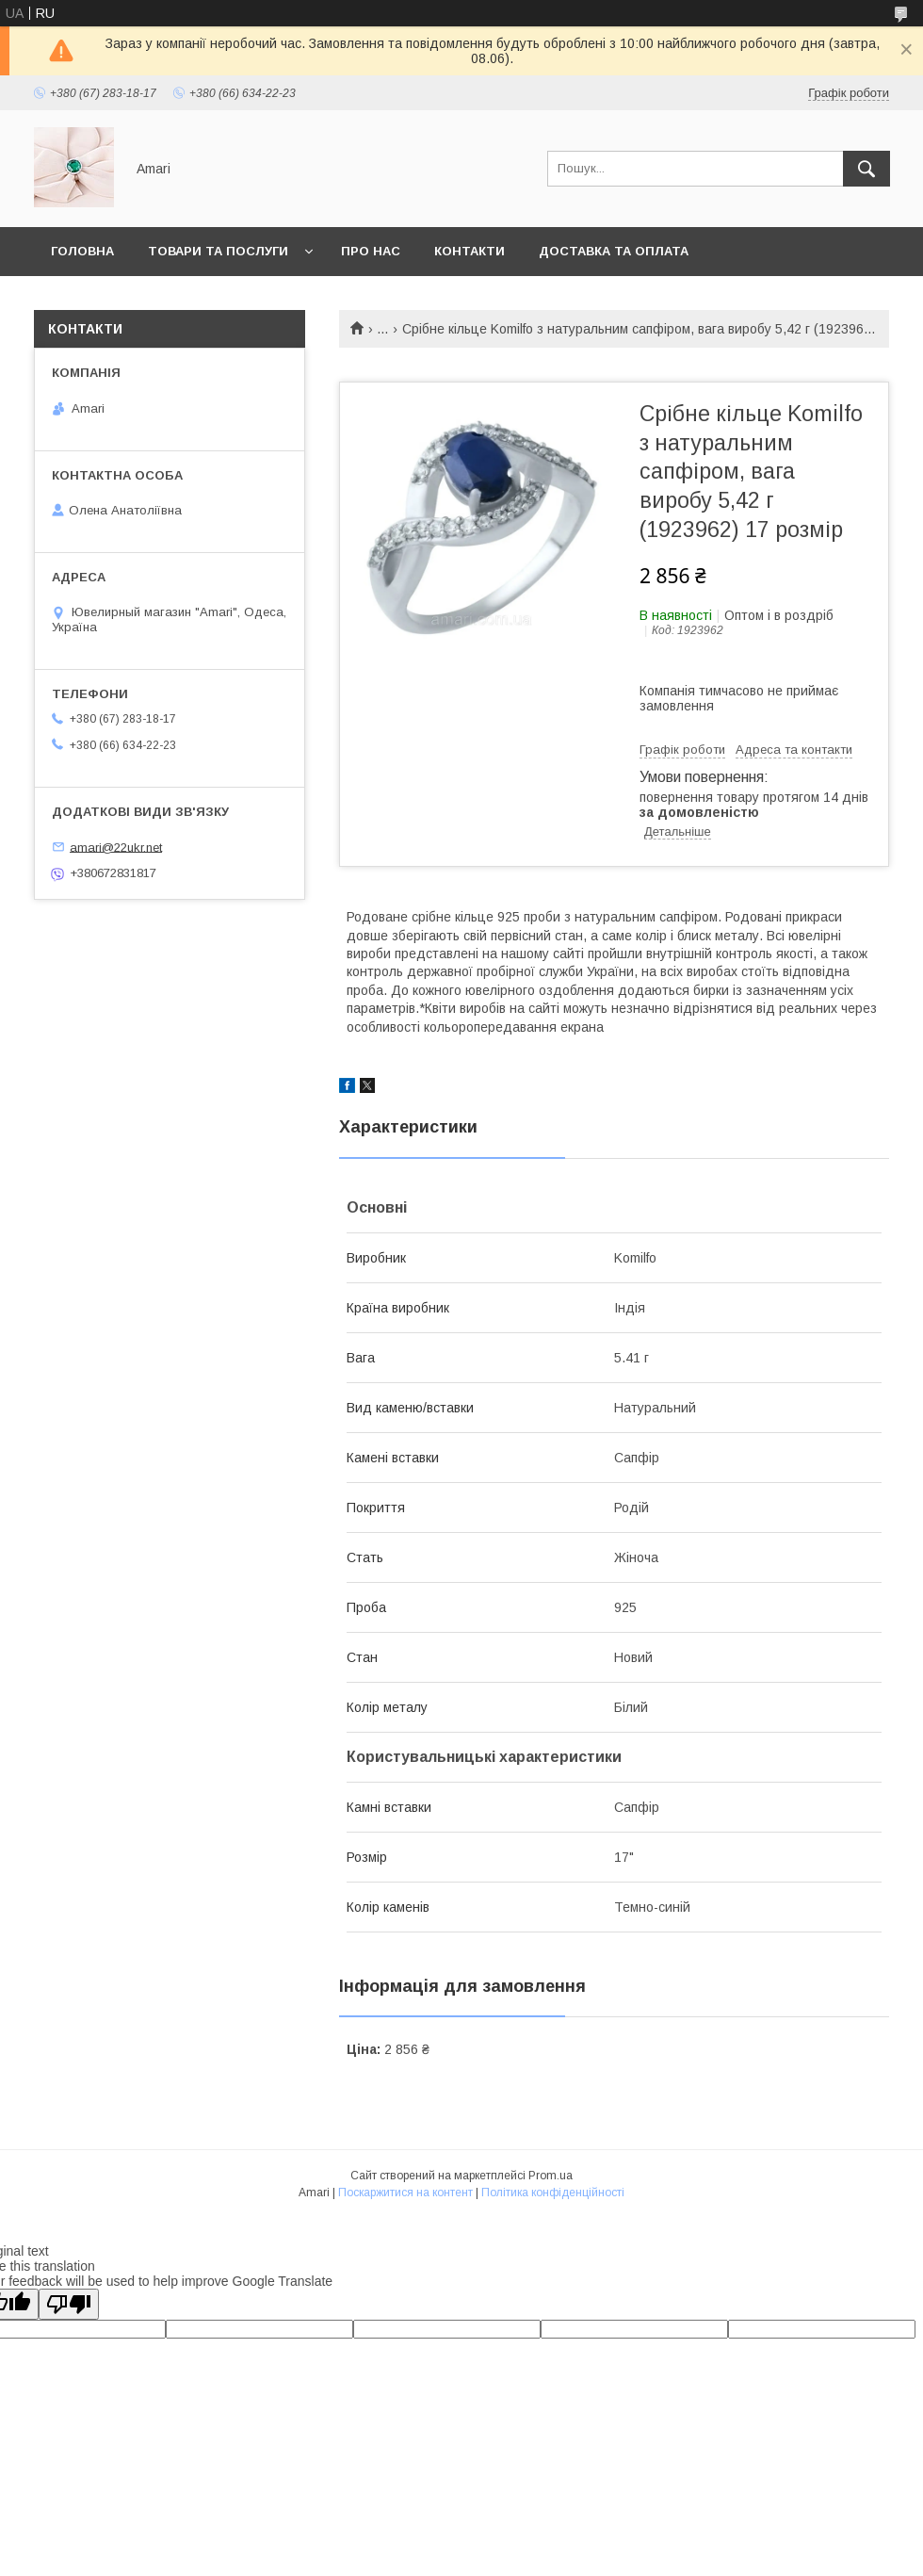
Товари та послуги (218, 251)
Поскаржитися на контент (405, 2192)
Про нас (370, 251)
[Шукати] (866, 169)
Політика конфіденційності (552, 2192)
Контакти (469, 251)
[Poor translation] (69, 2304)
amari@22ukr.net (116, 847)
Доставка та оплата (613, 251)
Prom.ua (550, 2175)
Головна (82, 251)
